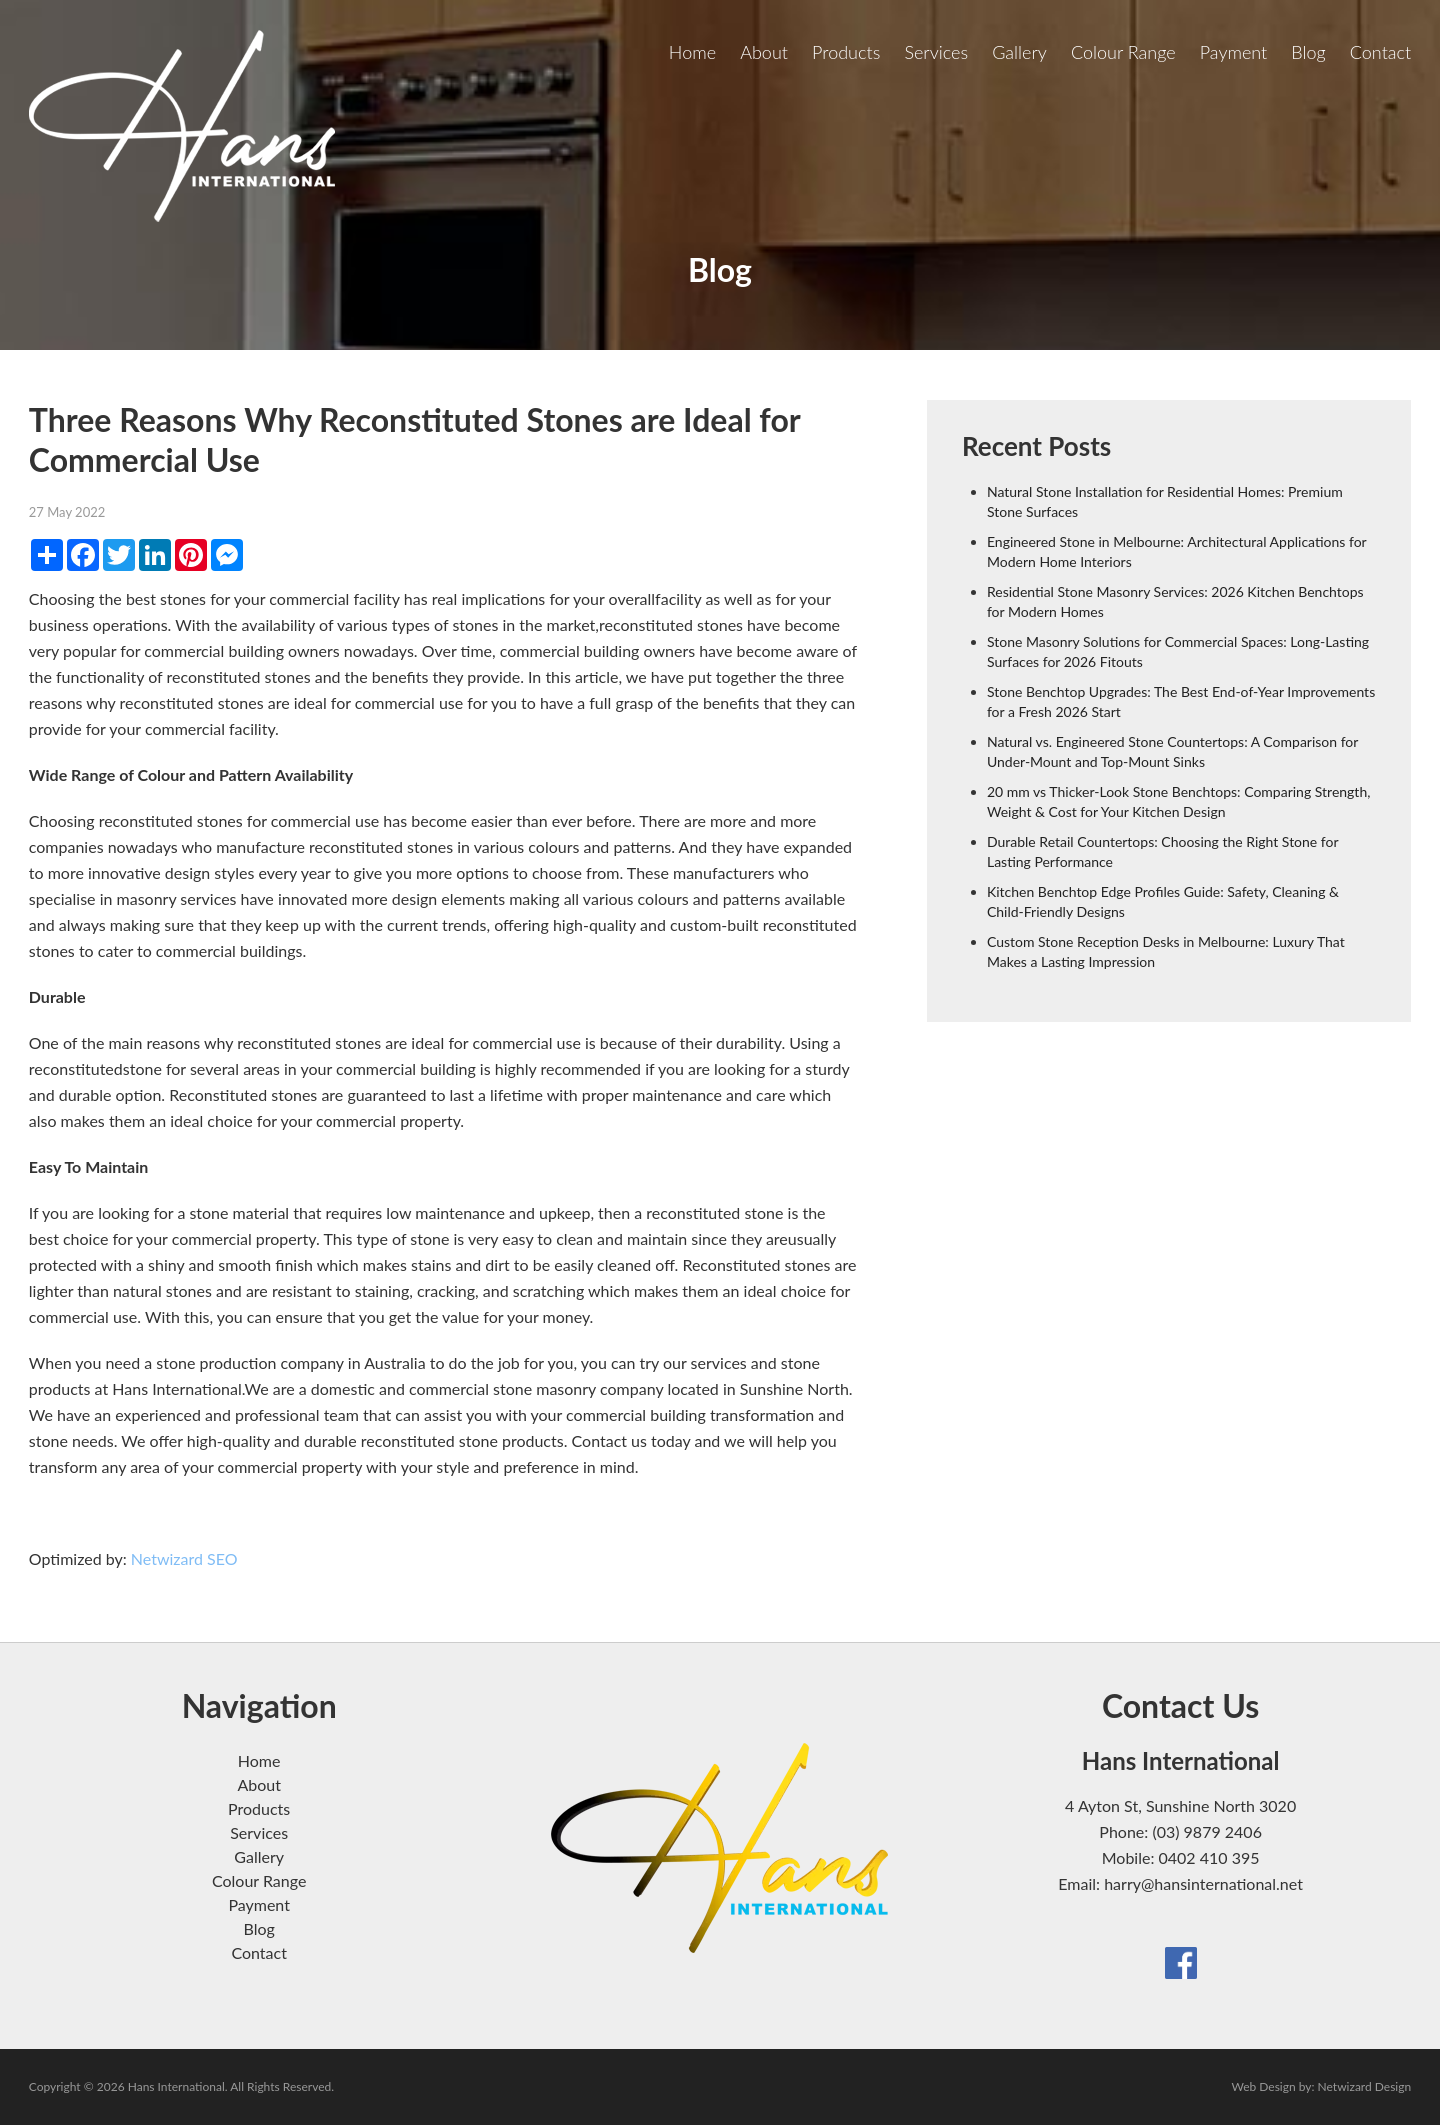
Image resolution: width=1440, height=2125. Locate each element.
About (764, 52)
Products (846, 52)
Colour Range (1123, 52)
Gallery (1019, 52)
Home (692, 52)
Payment (1234, 52)
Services (936, 52)
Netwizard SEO (184, 1558)
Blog (1308, 52)
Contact (1380, 52)
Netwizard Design (1365, 2086)
